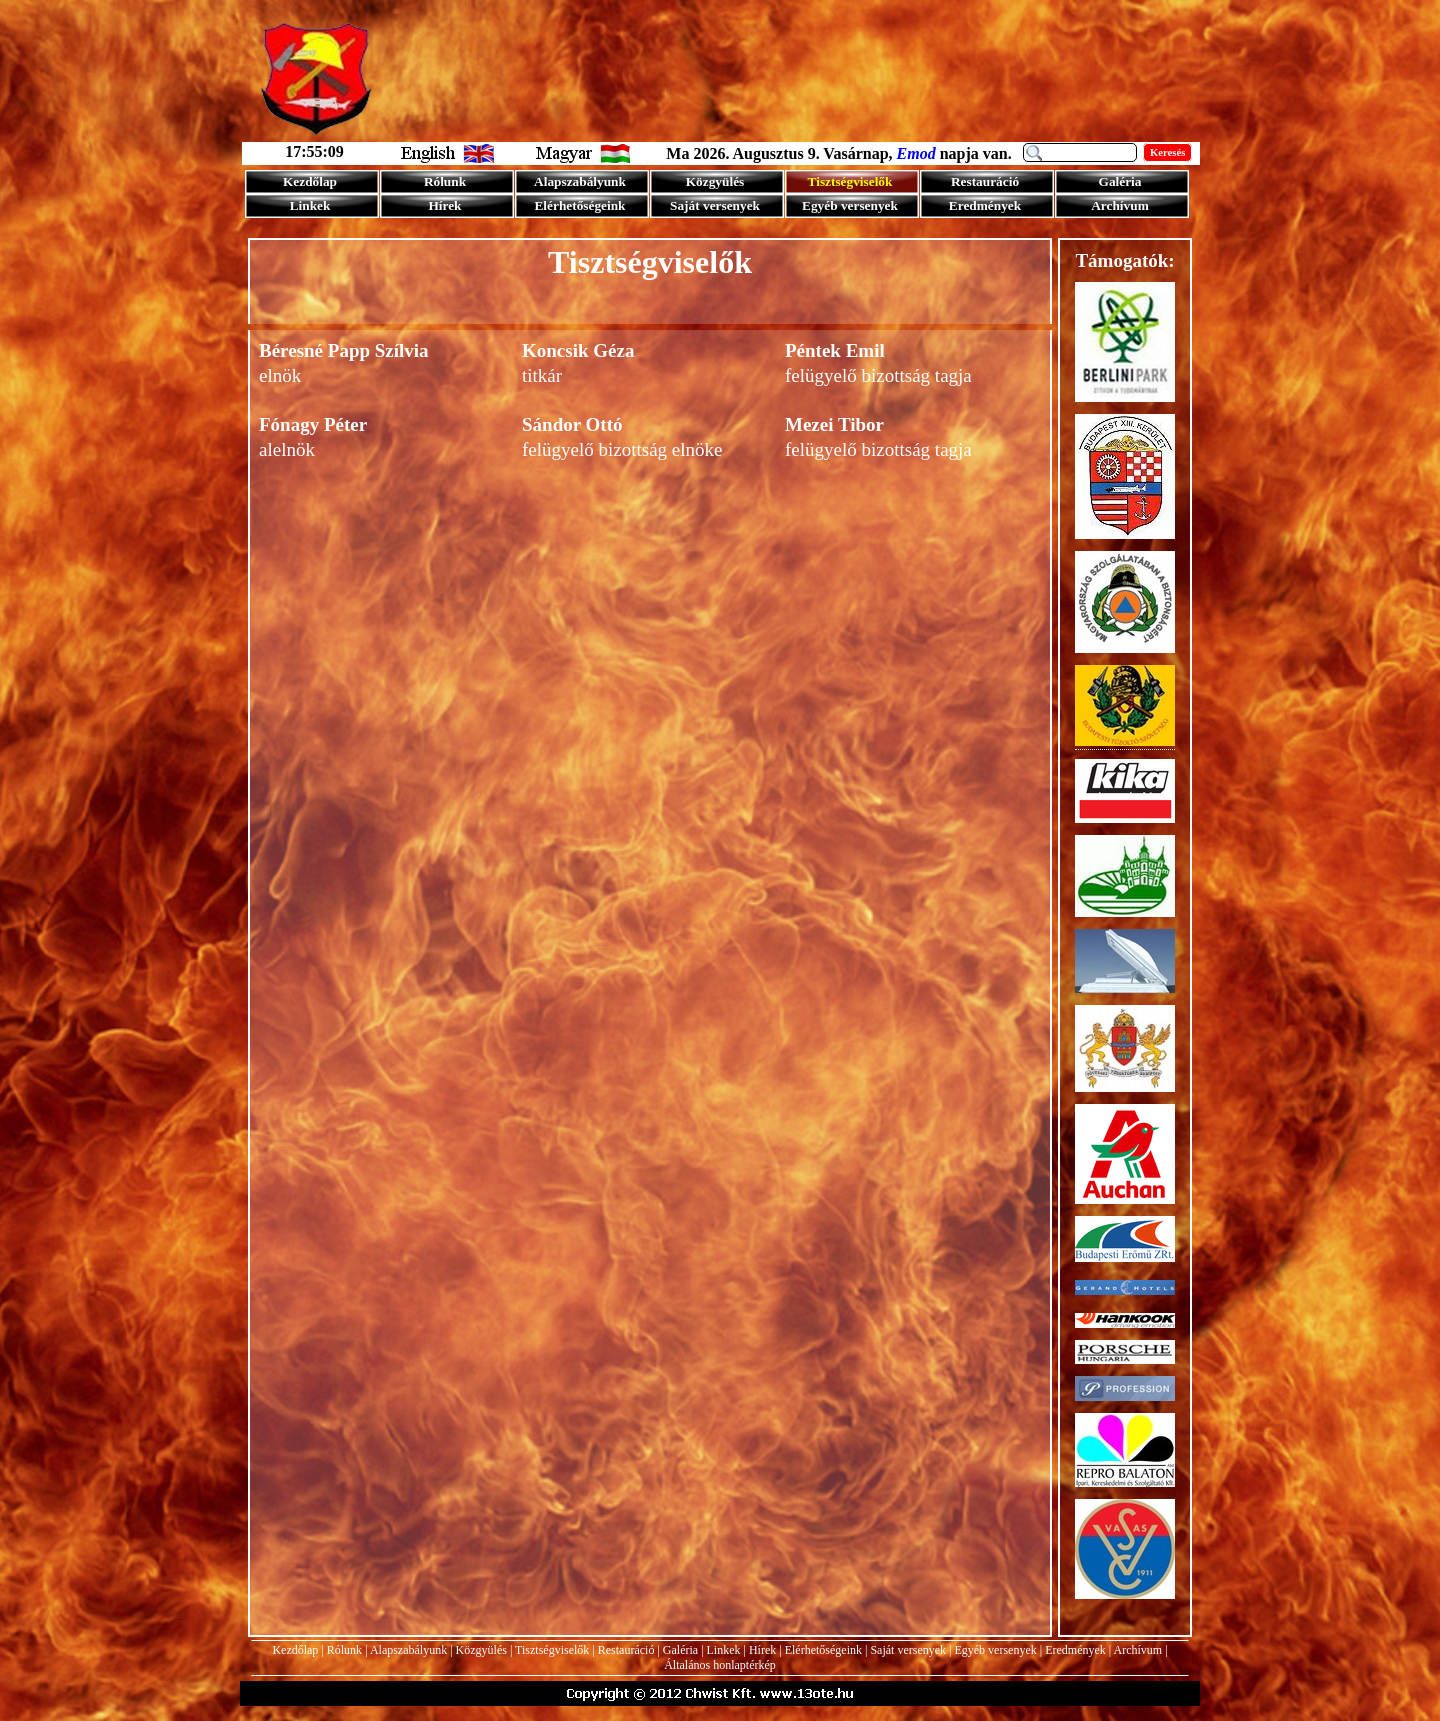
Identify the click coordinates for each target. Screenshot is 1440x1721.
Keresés (1167, 152)
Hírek (762, 1650)
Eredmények (1075, 1650)
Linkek (724, 1650)
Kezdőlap (295, 1650)
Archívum (1138, 1650)
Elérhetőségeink (823, 1650)
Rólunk (344, 1650)
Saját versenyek (908, 1650)
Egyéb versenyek (995, 1650)
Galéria (680, 1650)
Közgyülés (481, 1650)
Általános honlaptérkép (720, 1665)
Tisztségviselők (552, 1650)
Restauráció (626, 1650)
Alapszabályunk (408, 1650)
